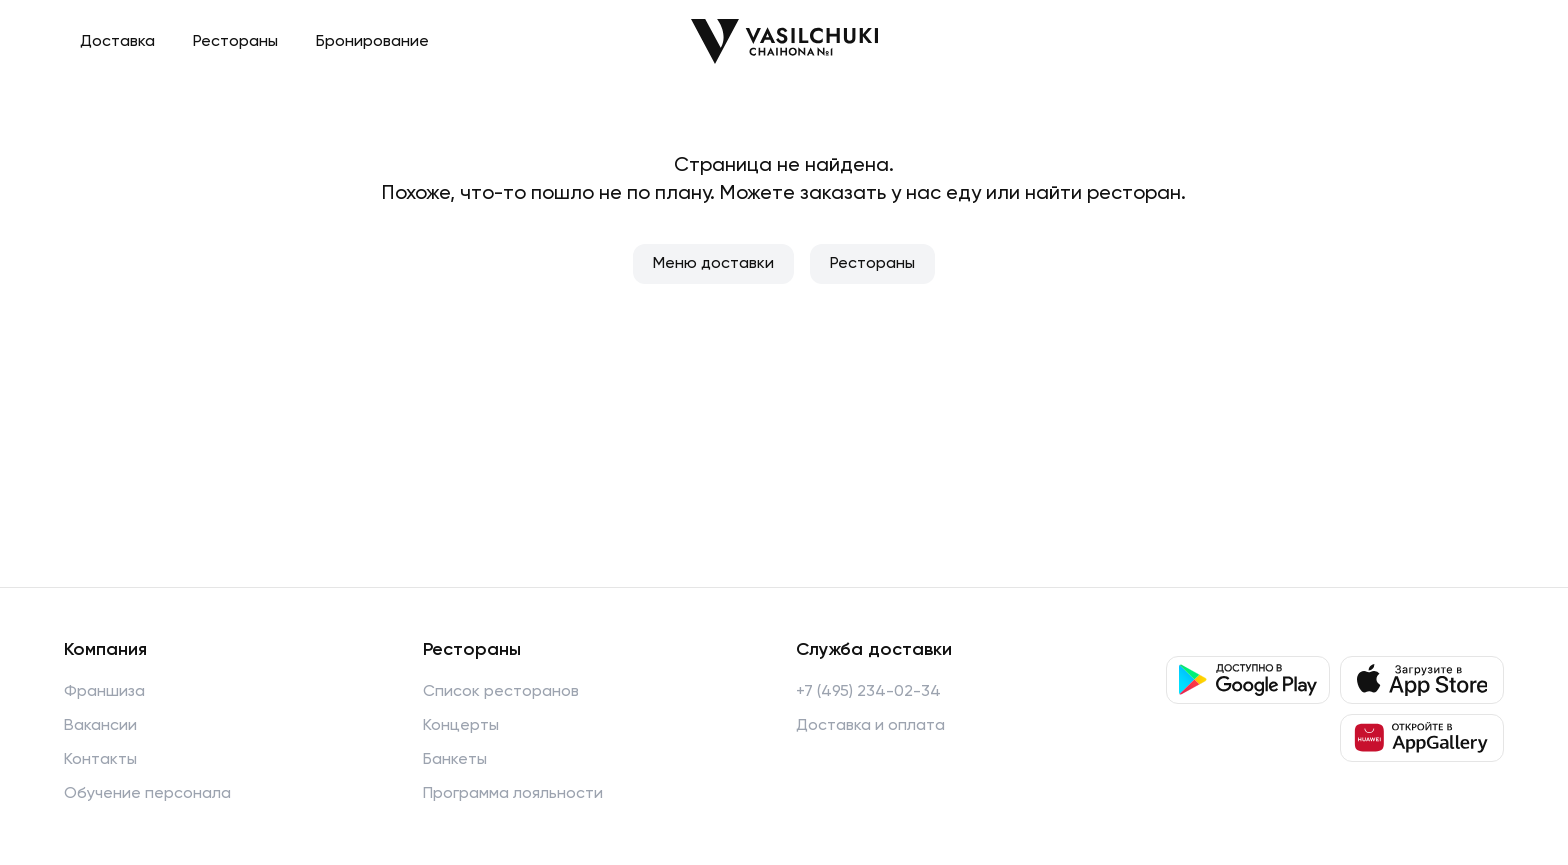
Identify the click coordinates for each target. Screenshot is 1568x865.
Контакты (100, 760)
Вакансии (100, 726)
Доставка (117, 42)
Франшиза (104, 692)
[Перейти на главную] (784, 41)
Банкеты (455, 760)
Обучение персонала (147, 794)
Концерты (461, 726)
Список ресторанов (501, 692)
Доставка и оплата (870, 726)
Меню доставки (713, 264)
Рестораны (235, 42)
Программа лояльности (513, 794)
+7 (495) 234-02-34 (868, 692)
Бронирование (372, 42)
